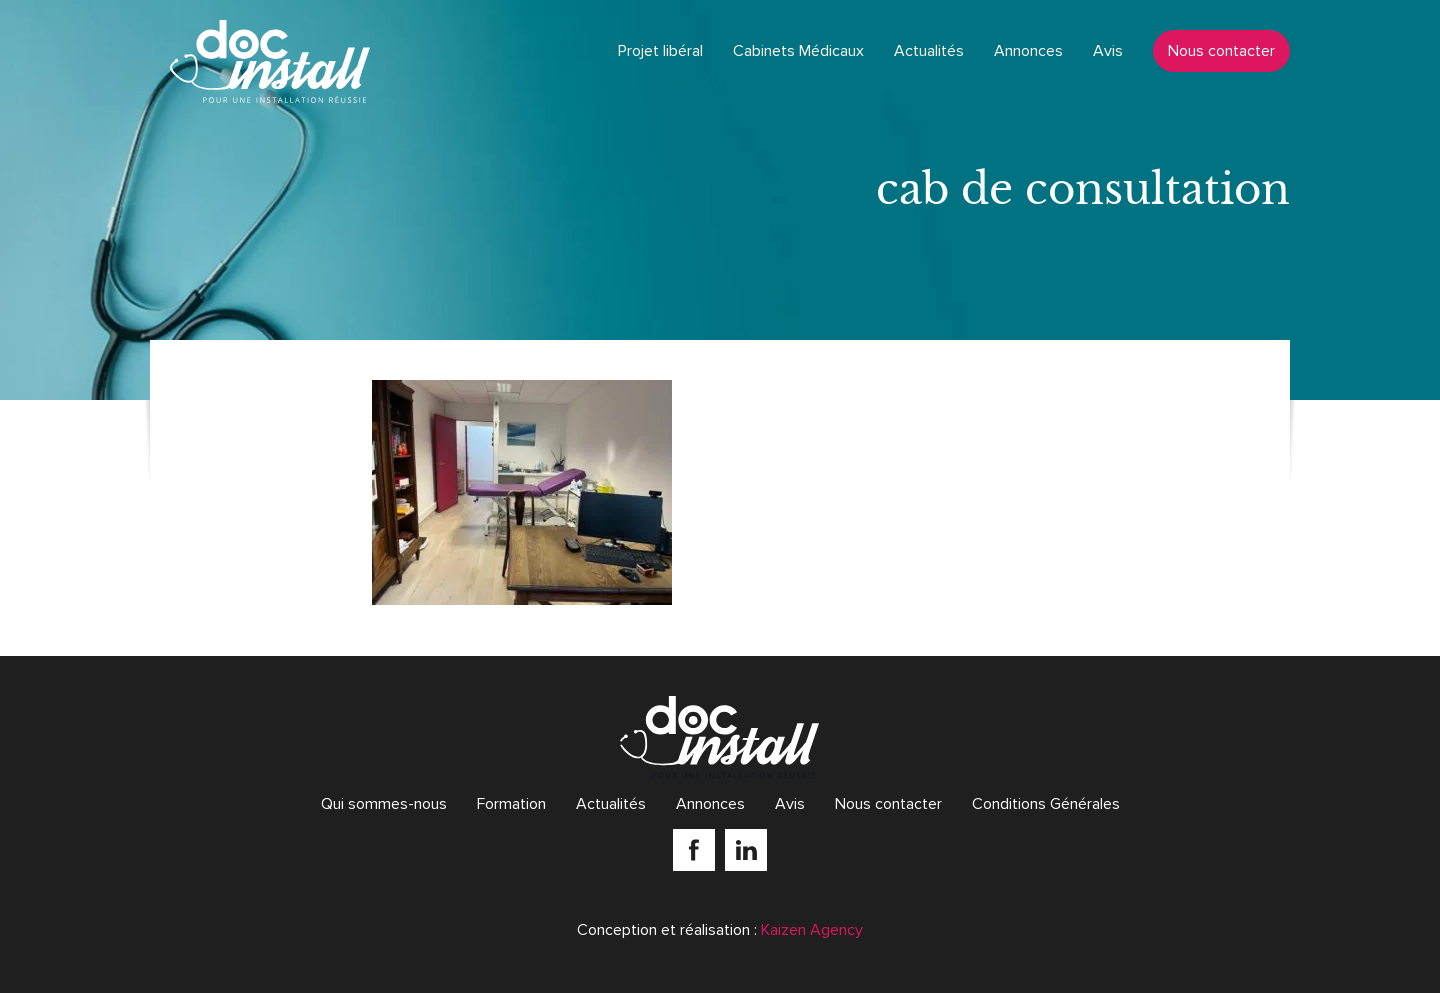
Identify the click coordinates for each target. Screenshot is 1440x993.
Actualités (929, 51)
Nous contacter (1221, 51)
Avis (1108, 51)
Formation (511, 804)
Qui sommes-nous (384, 804)
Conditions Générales (1046, 804)
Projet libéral (660, 51)
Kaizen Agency (812, 930)
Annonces (1028, 51)
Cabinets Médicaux (798, 51)
